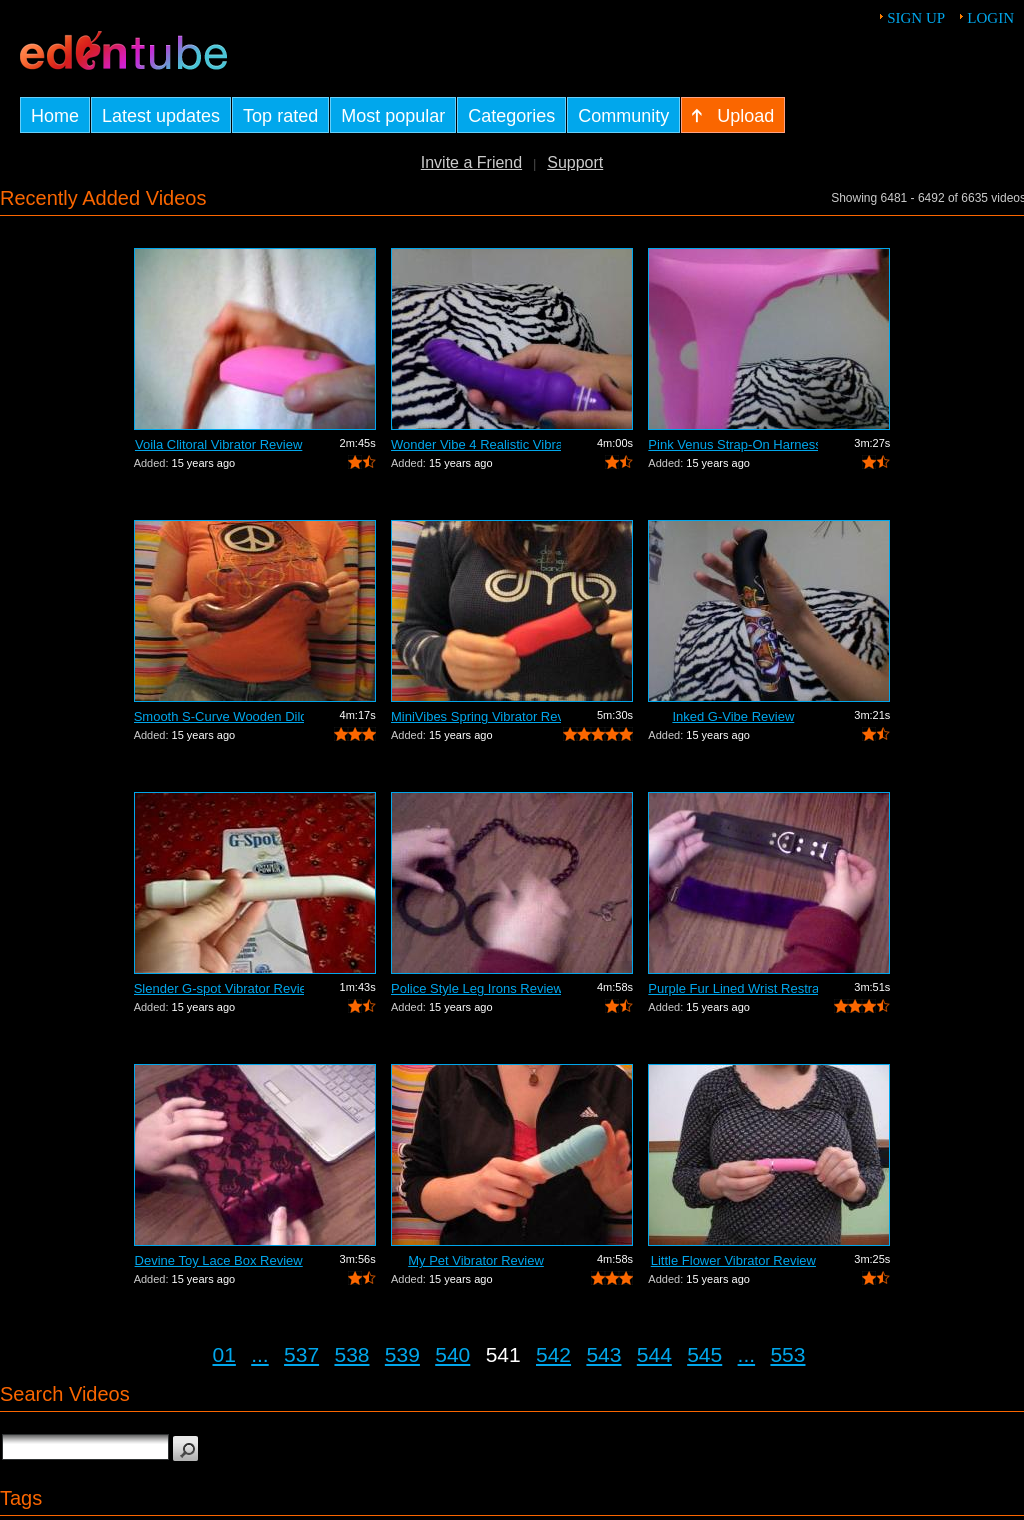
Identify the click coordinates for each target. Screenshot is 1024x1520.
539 (402, 1354)
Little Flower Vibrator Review (733, 1260)
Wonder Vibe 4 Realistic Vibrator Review (476, 444)
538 (351, 1354)
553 (787, 1354)
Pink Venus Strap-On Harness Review (733, 444)
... (260, 1354)
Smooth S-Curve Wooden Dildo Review (219, 716)
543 (603, 1354)
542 (553, 1354)
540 (452, 1354)
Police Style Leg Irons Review (476, 988)
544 (654, 1354)
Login (990, 18)
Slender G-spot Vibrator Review (219, 988)
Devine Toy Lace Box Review (219, 1260)
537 (301, 1354)
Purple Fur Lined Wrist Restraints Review (733, 988)
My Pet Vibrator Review (476, 1260)
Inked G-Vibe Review (733, 716)
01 (224, 1354)
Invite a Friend (471, 162)
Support (575, 162)
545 (704, 1354)
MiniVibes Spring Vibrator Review (476, 716)
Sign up (916, 18)
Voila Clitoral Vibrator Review (218, 444)
